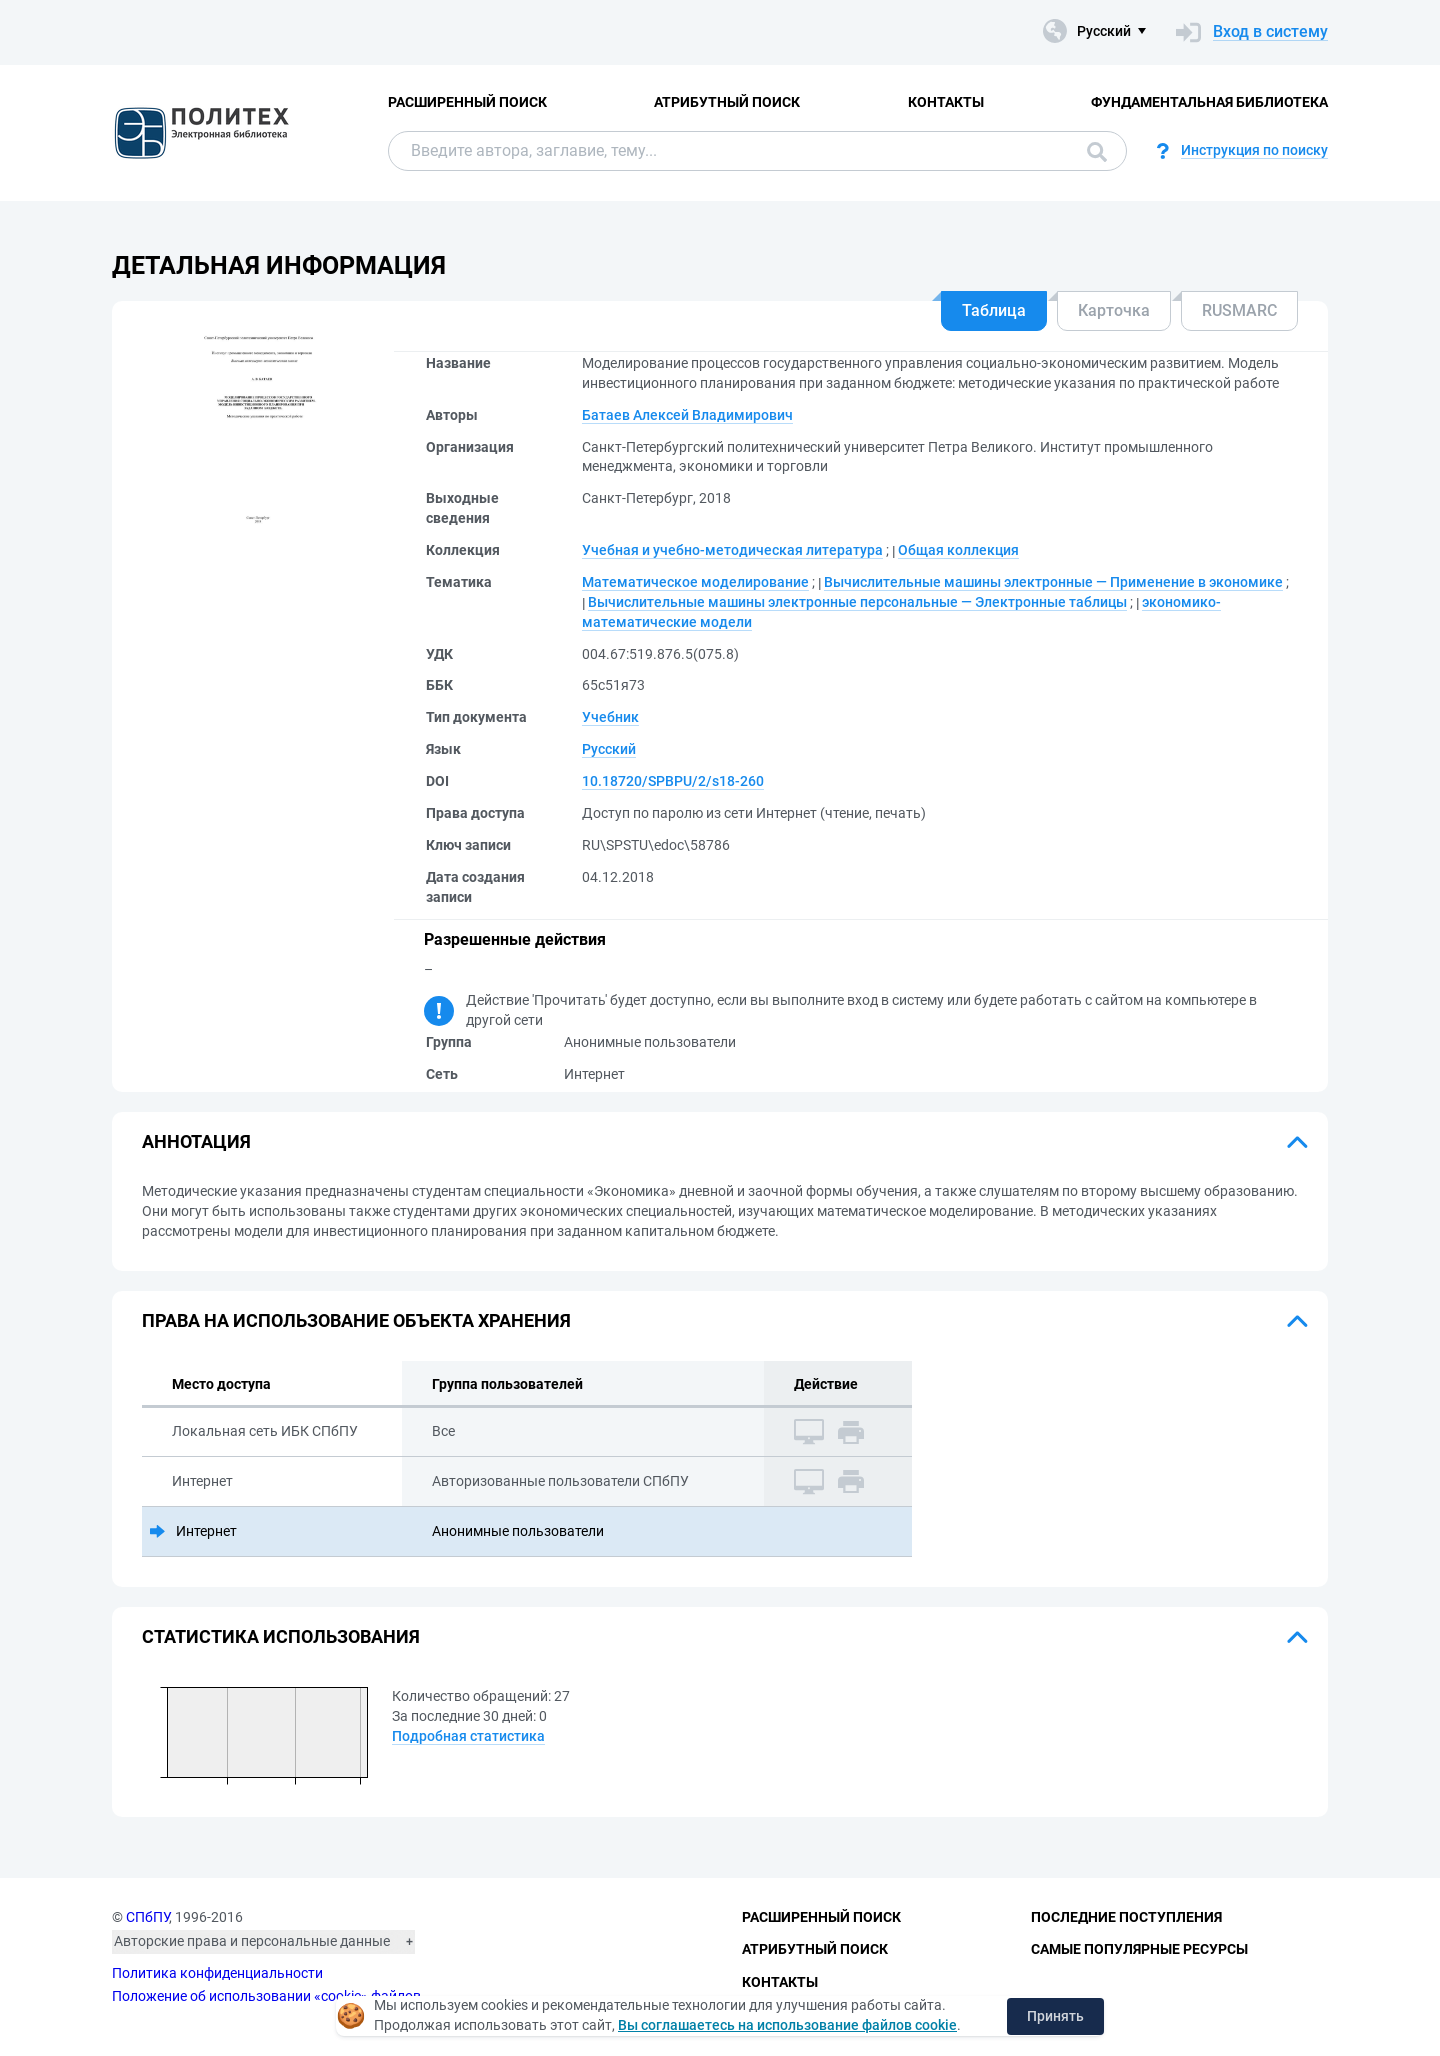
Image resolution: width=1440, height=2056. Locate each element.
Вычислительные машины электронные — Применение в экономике (1053, 582)
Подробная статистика (468, 1736)
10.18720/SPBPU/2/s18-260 (673, 781)
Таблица (994, 310)
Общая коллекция (958, 550)
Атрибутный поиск (727, 102)
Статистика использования (281, 1636)
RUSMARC (1239, 310)
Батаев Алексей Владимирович (687, 415)
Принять (1055, 2016)
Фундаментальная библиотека (1209, 102)
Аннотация (196, 1141)
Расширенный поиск (467, 102)
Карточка (1114, 310)
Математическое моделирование (695, 582)
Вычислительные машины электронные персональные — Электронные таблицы (857, 602)
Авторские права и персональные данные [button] (252, 1941)
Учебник (610, 717)
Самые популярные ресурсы (1139, 1949)
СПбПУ (147, 1917)
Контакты (946, 102)
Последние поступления (1126, 1917)
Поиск (1097, 152)
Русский (609, 749)
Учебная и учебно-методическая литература (732, 550)
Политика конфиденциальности (217, 1973)
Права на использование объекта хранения (356, 1320)
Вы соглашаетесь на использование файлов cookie (787, 2025)
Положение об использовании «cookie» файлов (266, 1996)
